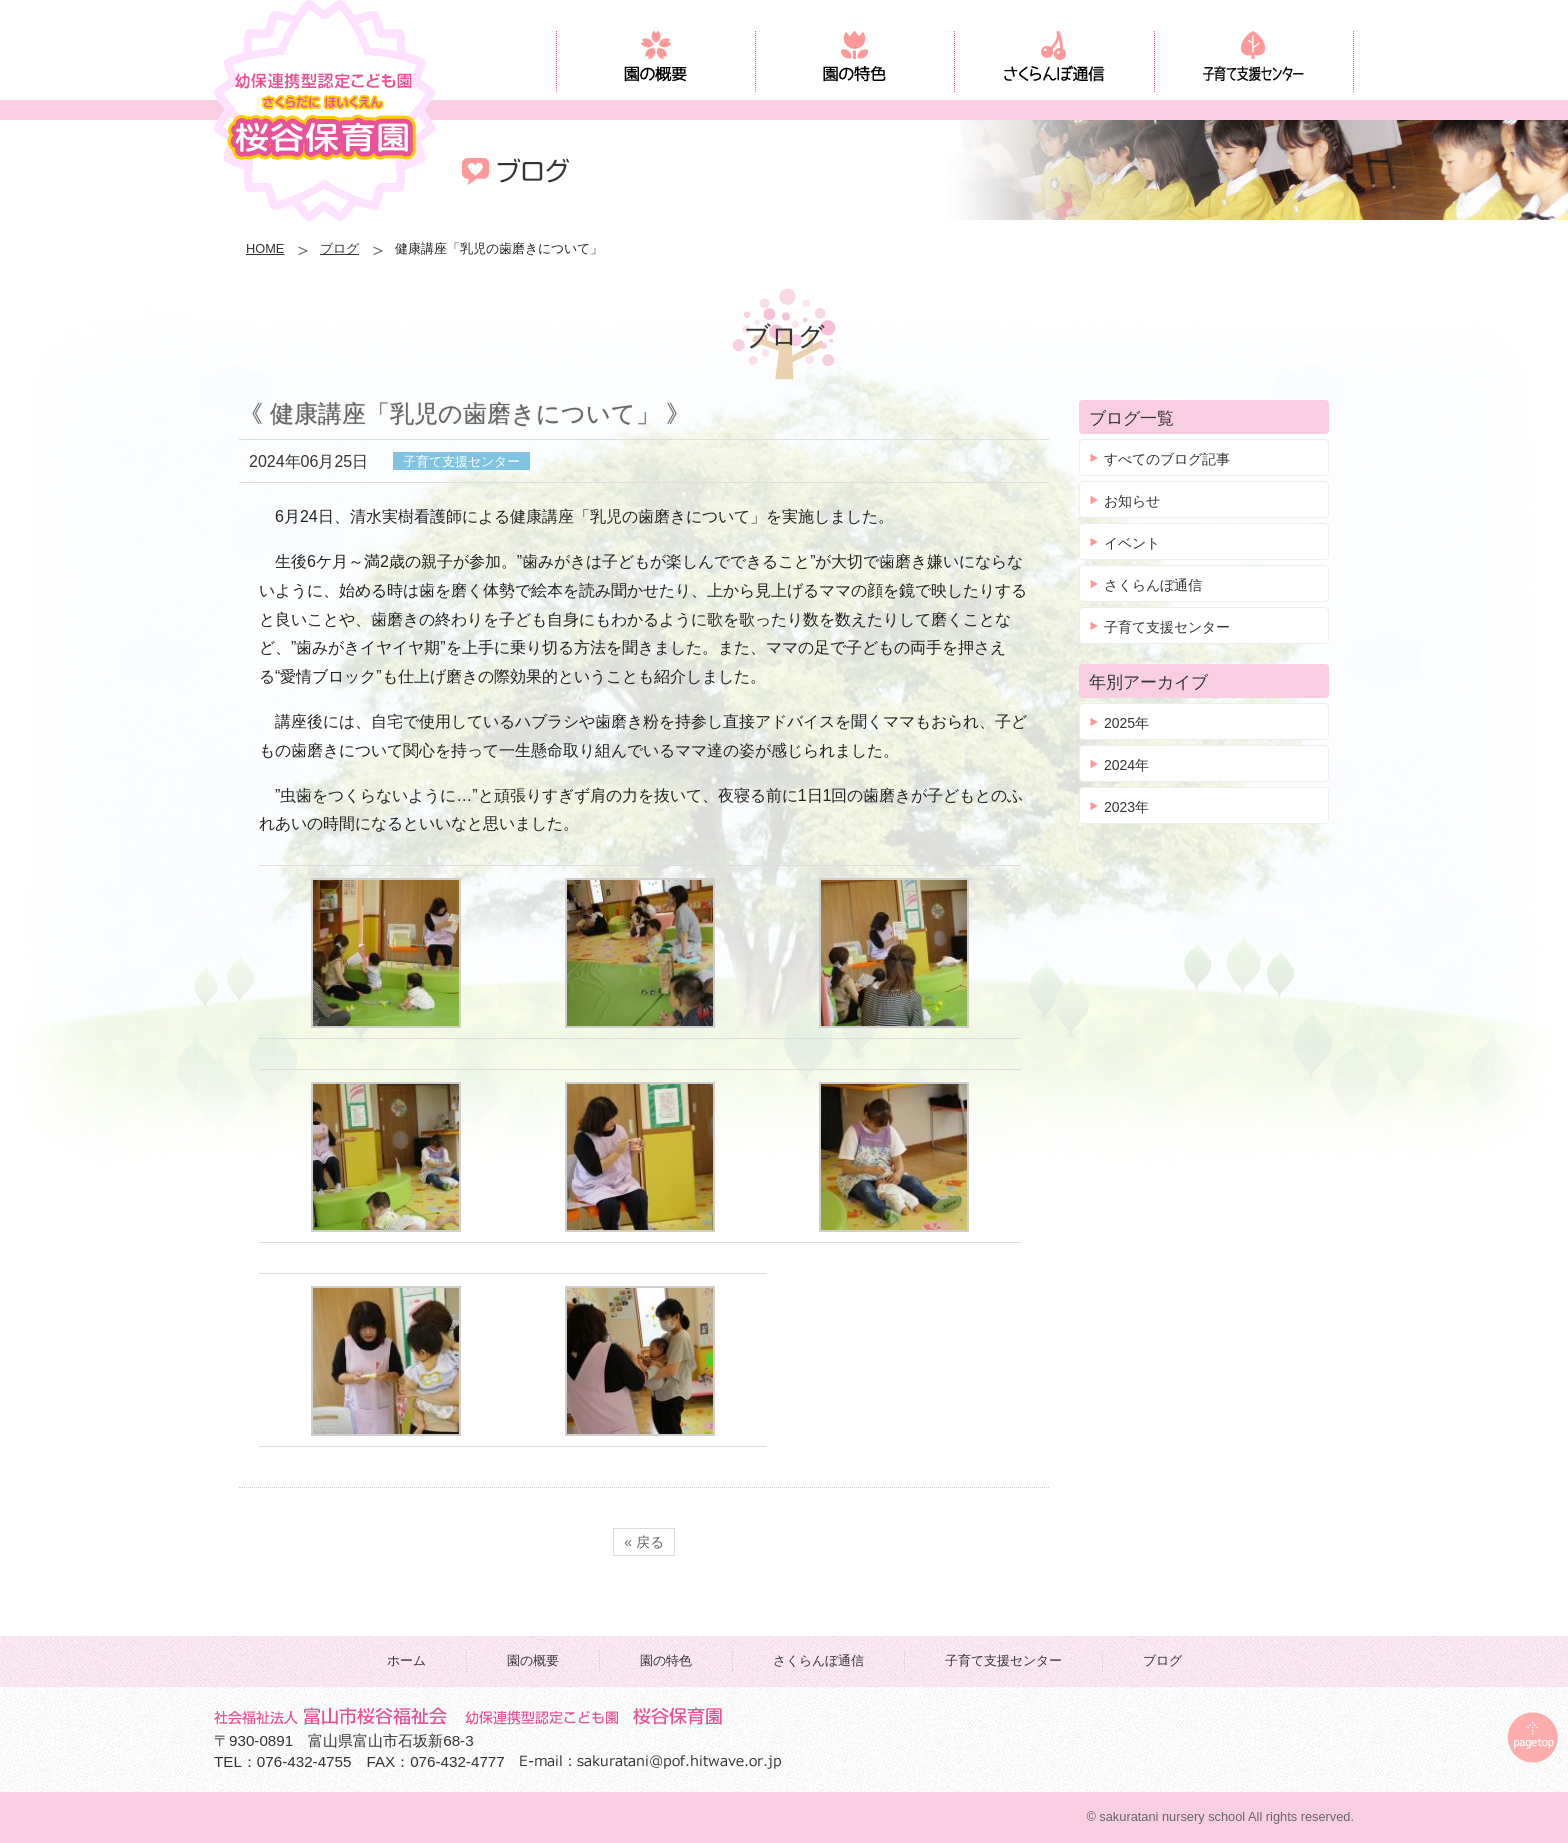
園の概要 (533, 1660)
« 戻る (644, 1542)
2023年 (1126, 807)
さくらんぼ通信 (1153, 585)
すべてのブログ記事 (1167, 459)
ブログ (339, 248)
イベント (1132, 543)
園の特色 (666, 1660)
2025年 (1126, 723)
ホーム (406, 1660)
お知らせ (1132, 501)
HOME (265, 248)
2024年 (1126, 765)
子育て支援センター (1167, 627)
